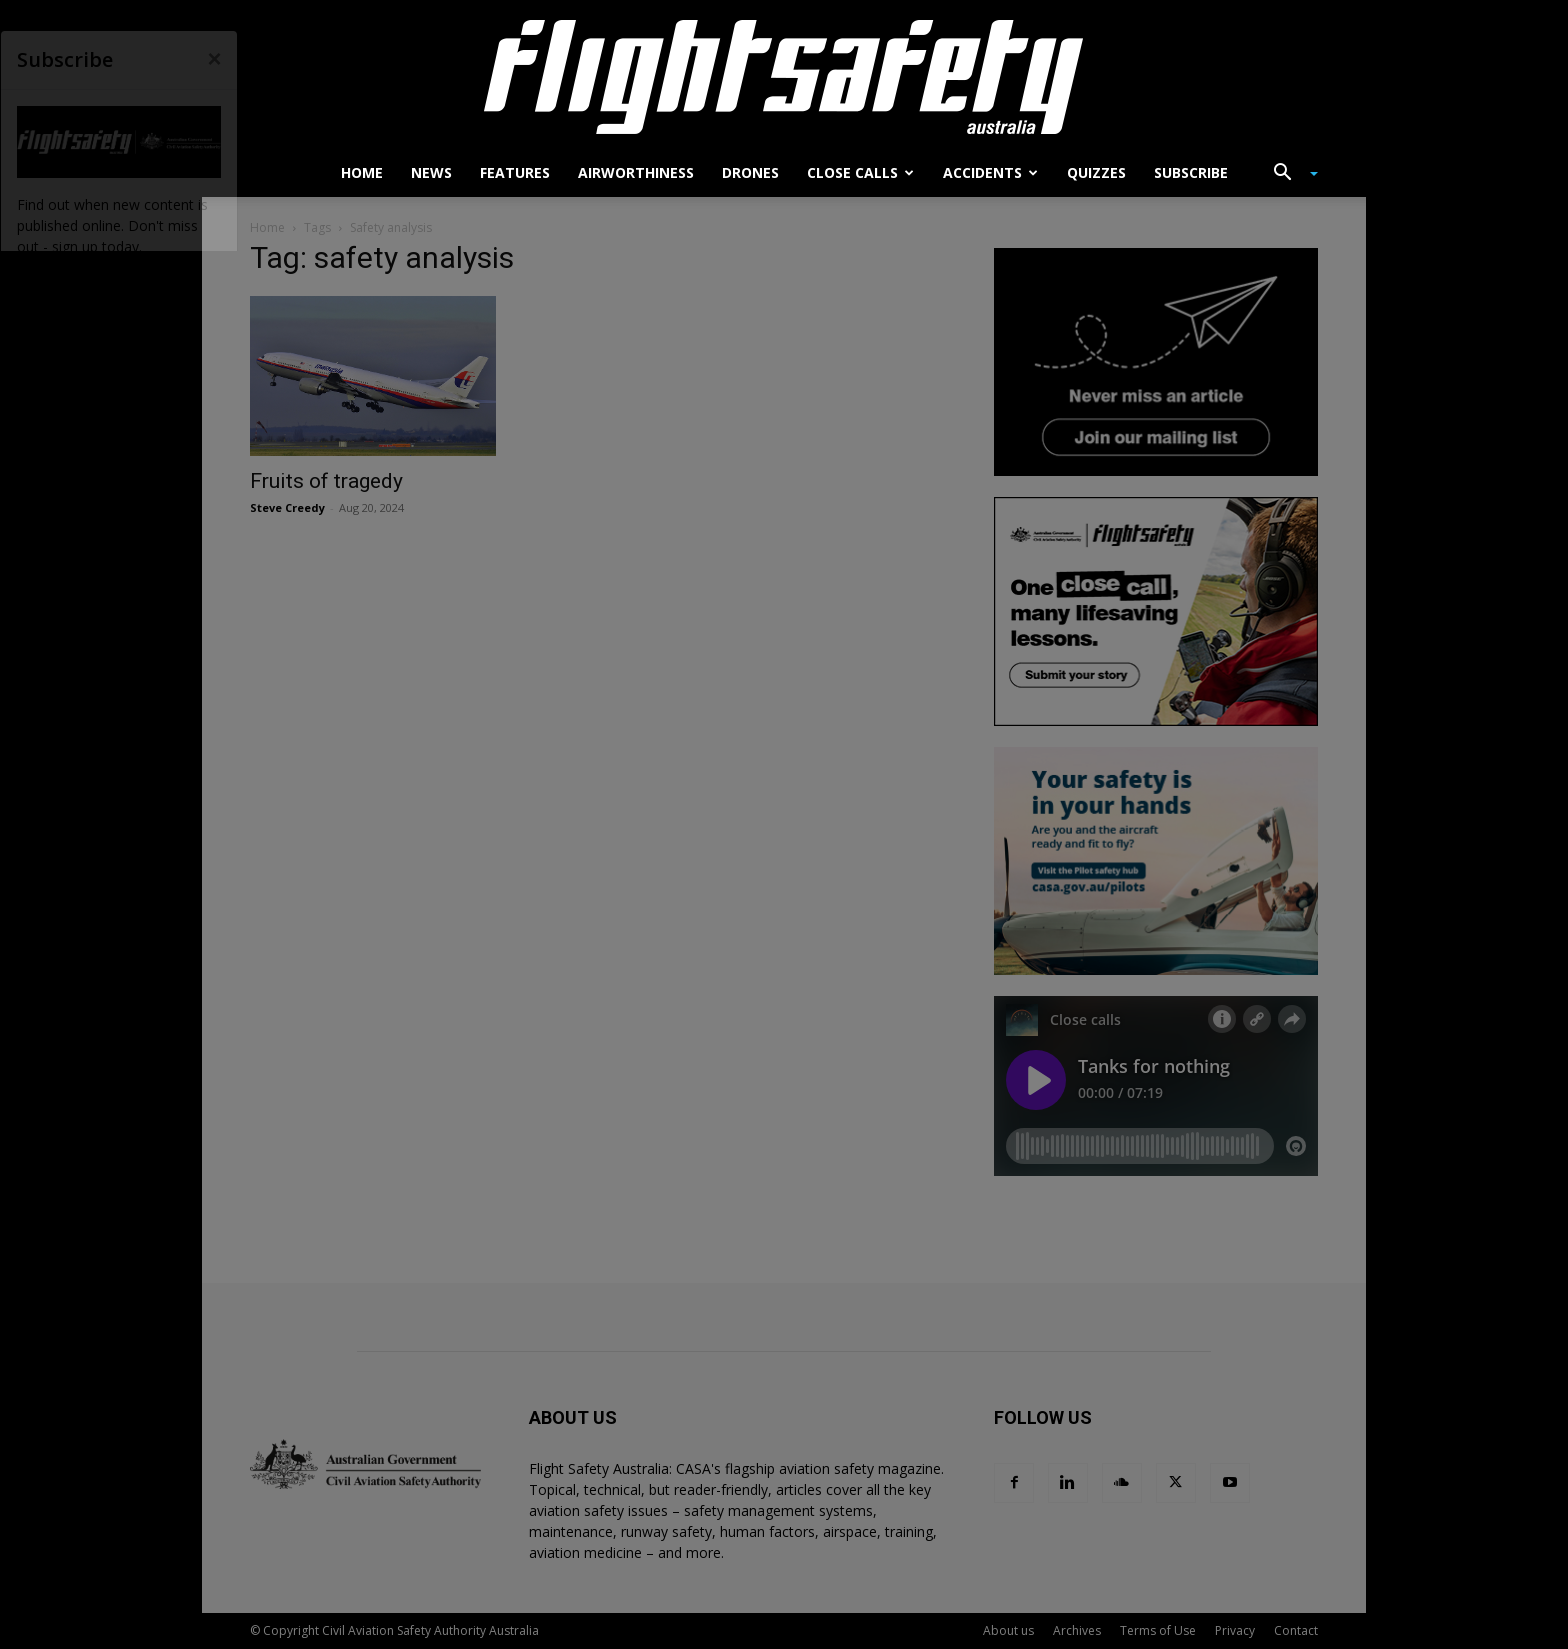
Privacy (1235, 1630)
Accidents (990, 172)
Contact (1296, 1630)
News (431, 172)
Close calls (860, 172)
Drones (750, 172)
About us (1008, 1630)
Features (515, 172)
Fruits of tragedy (326, 481)
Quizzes (1096, 172)
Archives (1077, 1630)
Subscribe (1191, 172)
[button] (1288, 174)
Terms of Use (1158, 1630)
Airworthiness (636, 172)
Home (362, 172)
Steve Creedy (287, 507)
